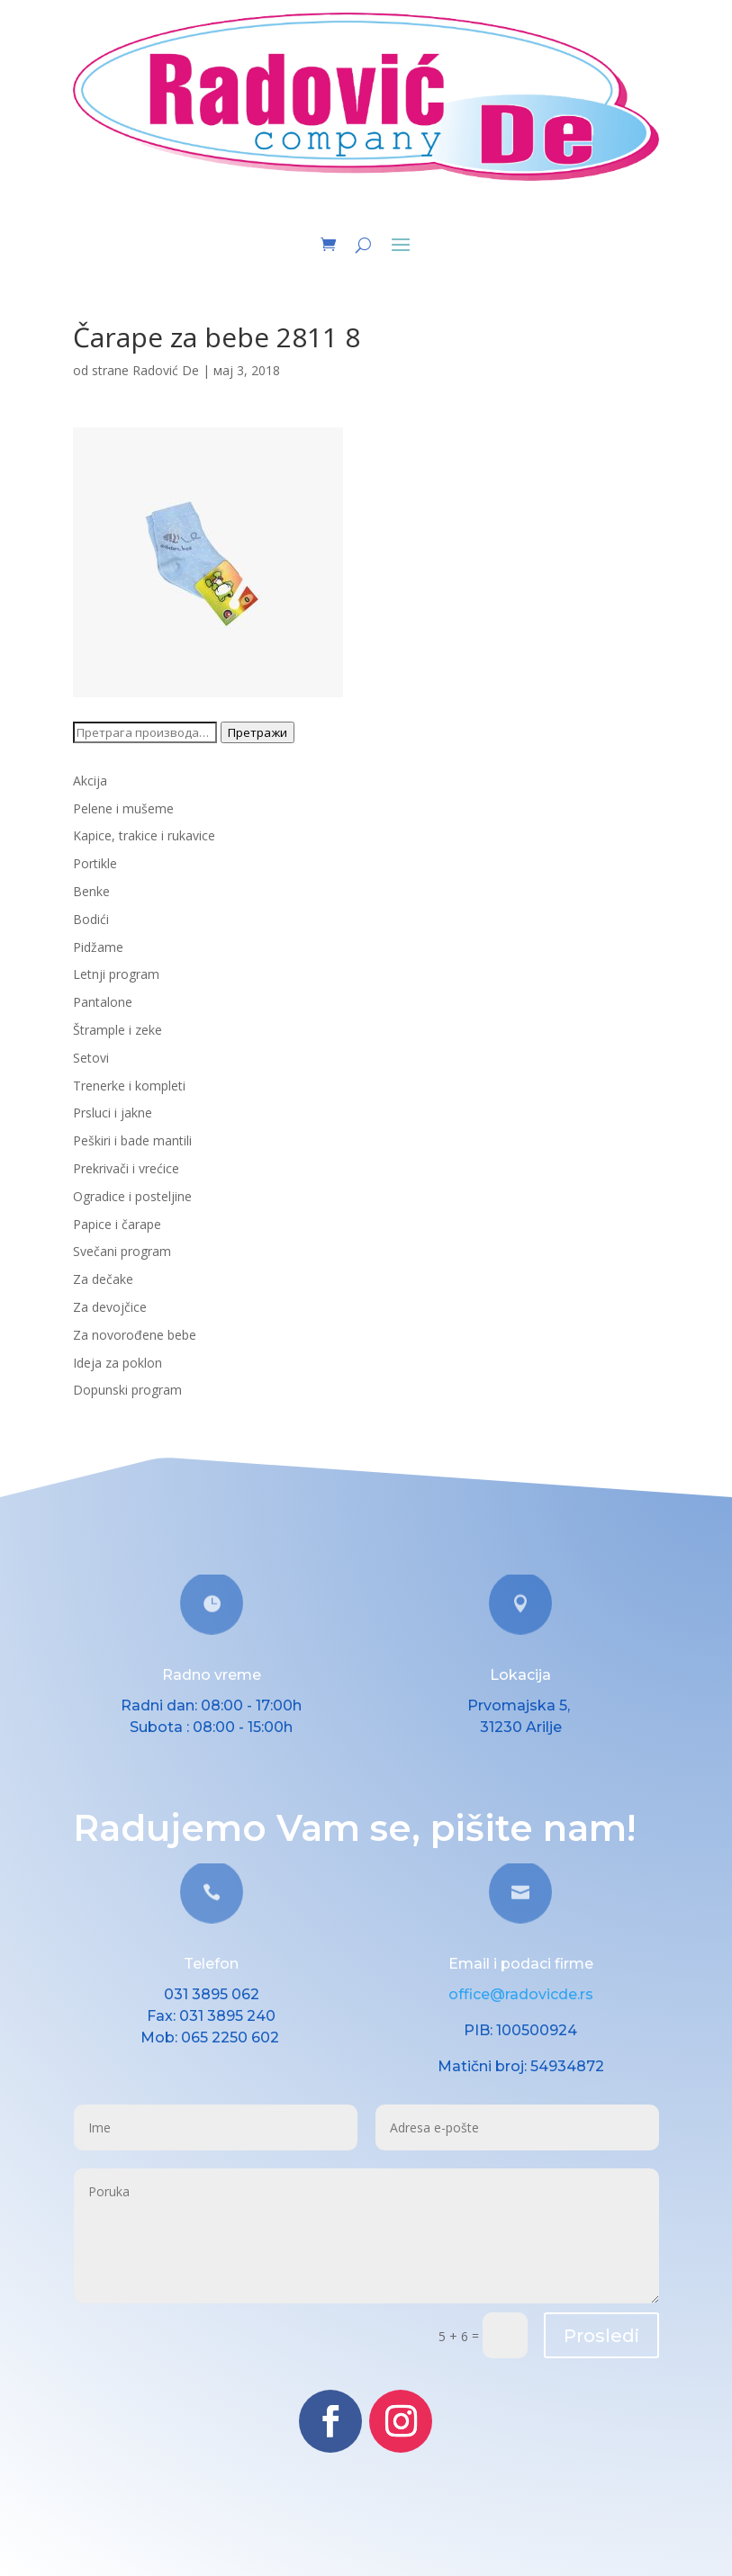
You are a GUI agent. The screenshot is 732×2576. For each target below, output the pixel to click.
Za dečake (103, 1279)
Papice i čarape (117, 1224)
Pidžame (98, 947)
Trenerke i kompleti (129, 1085)
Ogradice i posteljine (132, 1196)
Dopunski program (127, 1389)
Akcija (90, 780)
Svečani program (122, 1251)
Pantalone (102, 1001)
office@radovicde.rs (520, 1994)
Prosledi (601, 2336)
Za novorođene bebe (134, 1334)
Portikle (95, 863)
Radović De (165, 370)
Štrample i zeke (117, 1029)
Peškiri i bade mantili (132, 1140)
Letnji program (116, 974)
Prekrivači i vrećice (126, 1168)
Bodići (91, 919)
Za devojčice (110, 1306)
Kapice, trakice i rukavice (144, 835)
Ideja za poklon (117, 1362)
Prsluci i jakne (112, 1112)
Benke (91, 891)
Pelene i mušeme (123, 808)
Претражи (257, 732)
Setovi (91, 1057)
